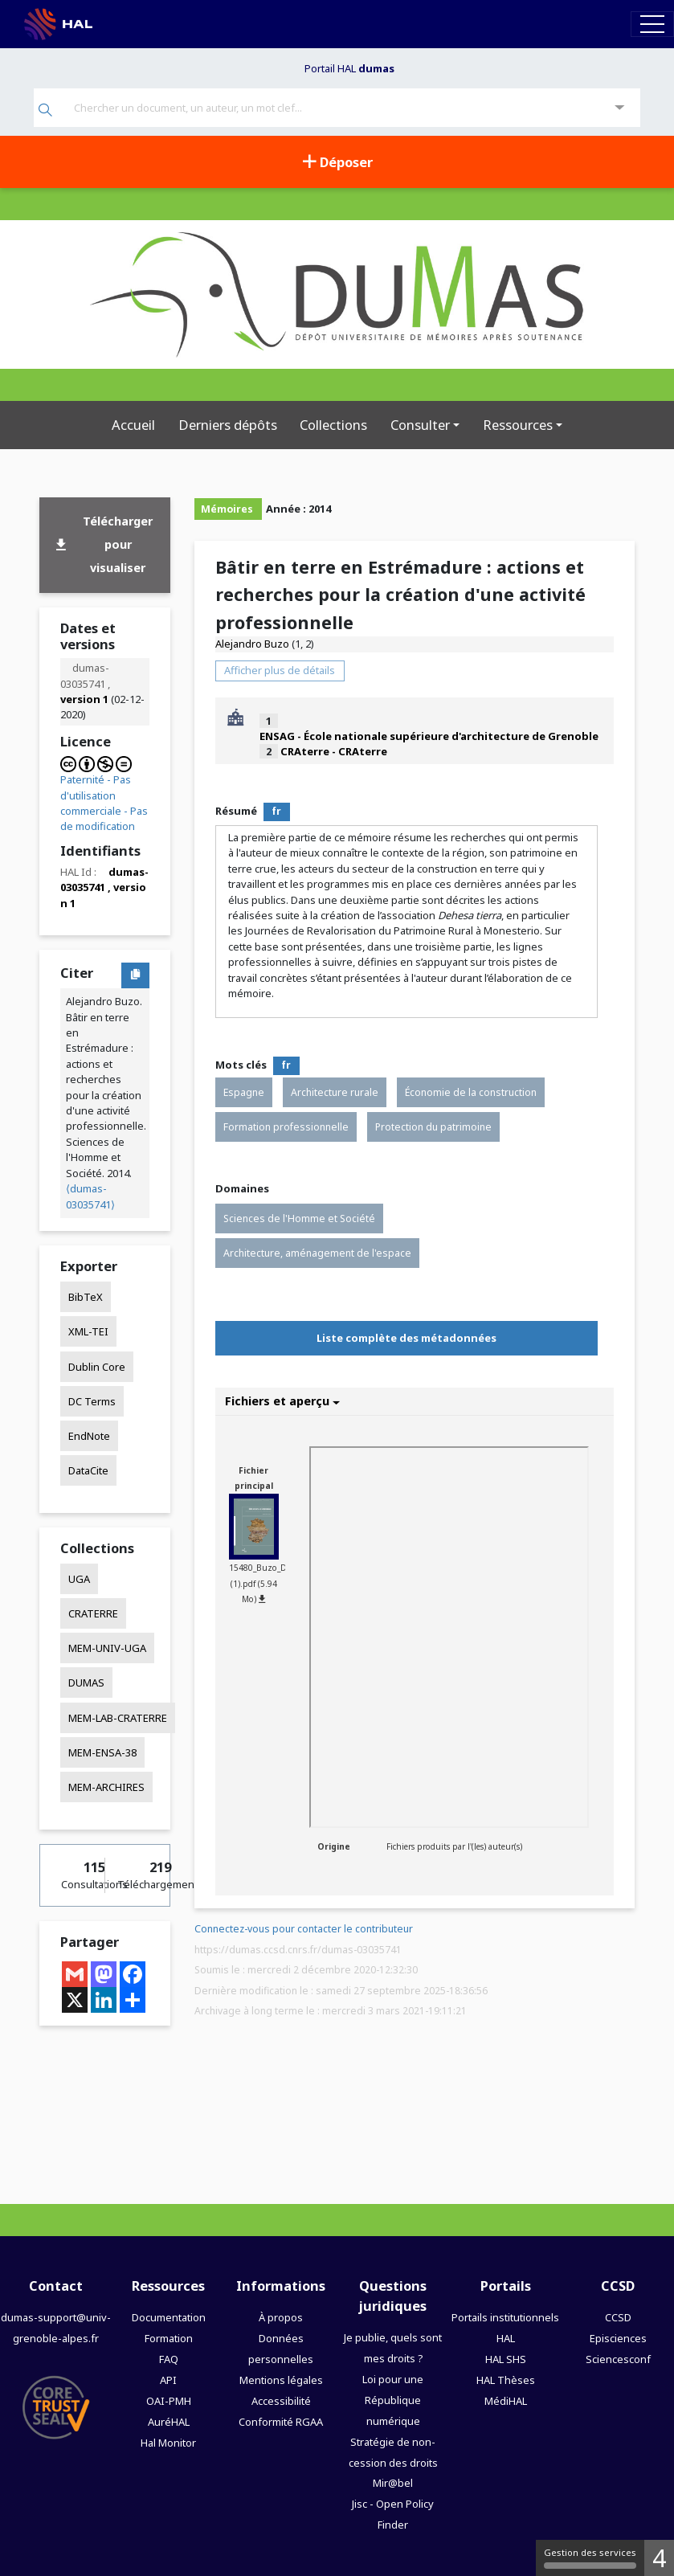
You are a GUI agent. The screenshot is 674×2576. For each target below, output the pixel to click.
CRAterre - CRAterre (333, 751)
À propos (281, 2317)
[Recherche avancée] (620, 108)
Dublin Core (96, 1367)
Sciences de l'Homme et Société (299, 1218)
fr (276, 811)
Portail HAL (349, 68)
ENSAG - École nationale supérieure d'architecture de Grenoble (428, 736)
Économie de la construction (471, 1092)
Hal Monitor (168, 2442)
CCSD (618, 2317)
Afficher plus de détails (279, 670)
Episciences (618, 2338)
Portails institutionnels (505, 2317)
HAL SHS (505, 2359)
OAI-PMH (168, 2401)
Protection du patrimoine (433, 1127)
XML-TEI (88, 1331)
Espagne (243, 1092)
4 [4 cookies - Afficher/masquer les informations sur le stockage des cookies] (659, 2557)
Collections (333, 424)
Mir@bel (393, 2483)
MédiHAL (505, 2401)
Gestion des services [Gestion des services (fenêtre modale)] (590, 2557)
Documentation (169, 2317)
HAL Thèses (505, 2380)
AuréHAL (169, 2421)
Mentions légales (281, 2380)
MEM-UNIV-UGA (107, 1648)
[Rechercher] (45, 111)
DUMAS (86, 1682)
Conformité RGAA (281, 2421)
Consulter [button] (420, 424)
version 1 (84, 699)
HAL (505, 2338)
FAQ (168, 2359)
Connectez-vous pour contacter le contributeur (303, 1929)
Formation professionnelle (286, 1127)
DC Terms (92, 1401)
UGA (79, 1579)
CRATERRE (93, 1613)
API (168, 2380)
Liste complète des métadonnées (406, 1338)
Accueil (133, 424)
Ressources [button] (518, 424)
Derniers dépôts (227, 424)
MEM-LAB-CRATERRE (117, 1718)
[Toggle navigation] (652, 23)
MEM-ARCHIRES (106, 1787)
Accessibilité (281, 2401)
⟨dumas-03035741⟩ (90, 1196)
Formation (169, 2338)
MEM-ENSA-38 (102, 1752)
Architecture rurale (334, 1092)
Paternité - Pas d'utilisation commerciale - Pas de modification (104, 802)
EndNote (89, 1436)
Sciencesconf (618, 2359)
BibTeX (85, 1297)
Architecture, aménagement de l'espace (317, 1253)
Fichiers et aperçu (282, 1401)
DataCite (88, 1470)
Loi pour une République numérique (392, 2400)
